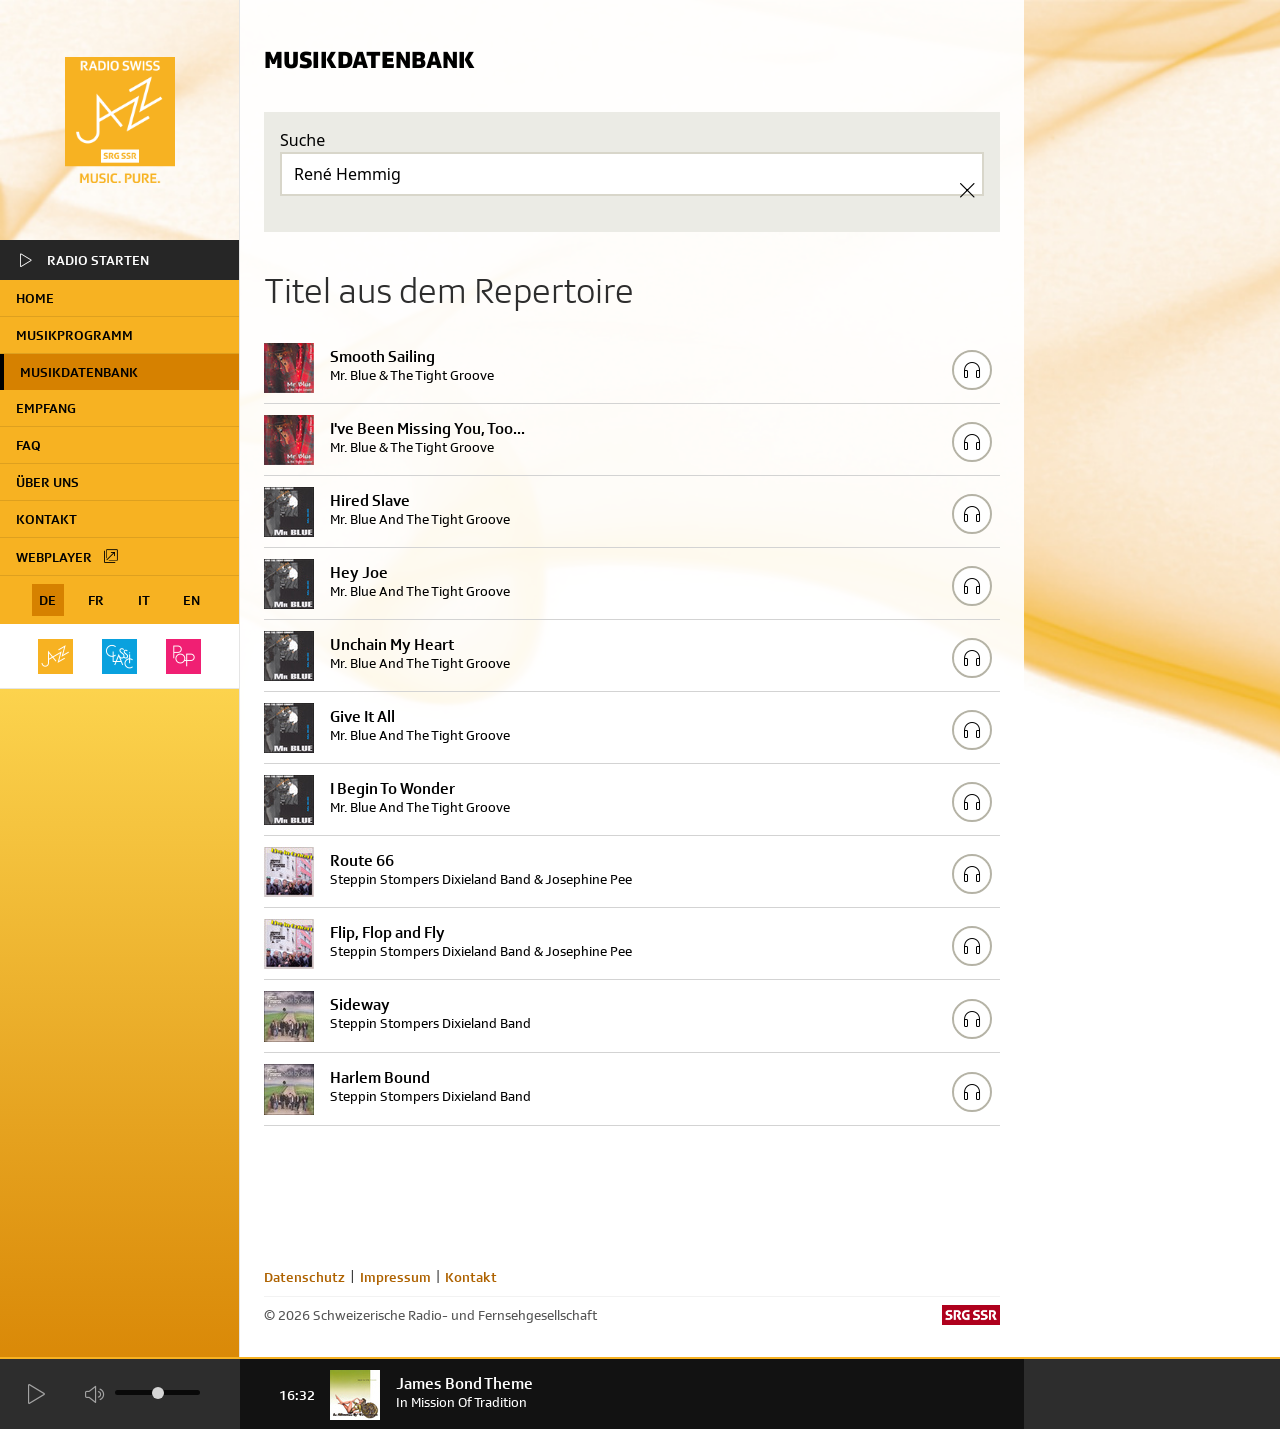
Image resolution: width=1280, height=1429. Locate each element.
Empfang (46, 408)
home (35, 298)
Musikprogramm (74, 335)
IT (144, 600)
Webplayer (68, 556)
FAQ (28, 445)
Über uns (47, 482)
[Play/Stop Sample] (972, 370)
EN (191, 600)
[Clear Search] (967, 190)
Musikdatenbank (79, 372)
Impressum (395, 1277)
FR (96, 600)
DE (47, 600)
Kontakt (46, 519)
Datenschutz (304, 1277)
